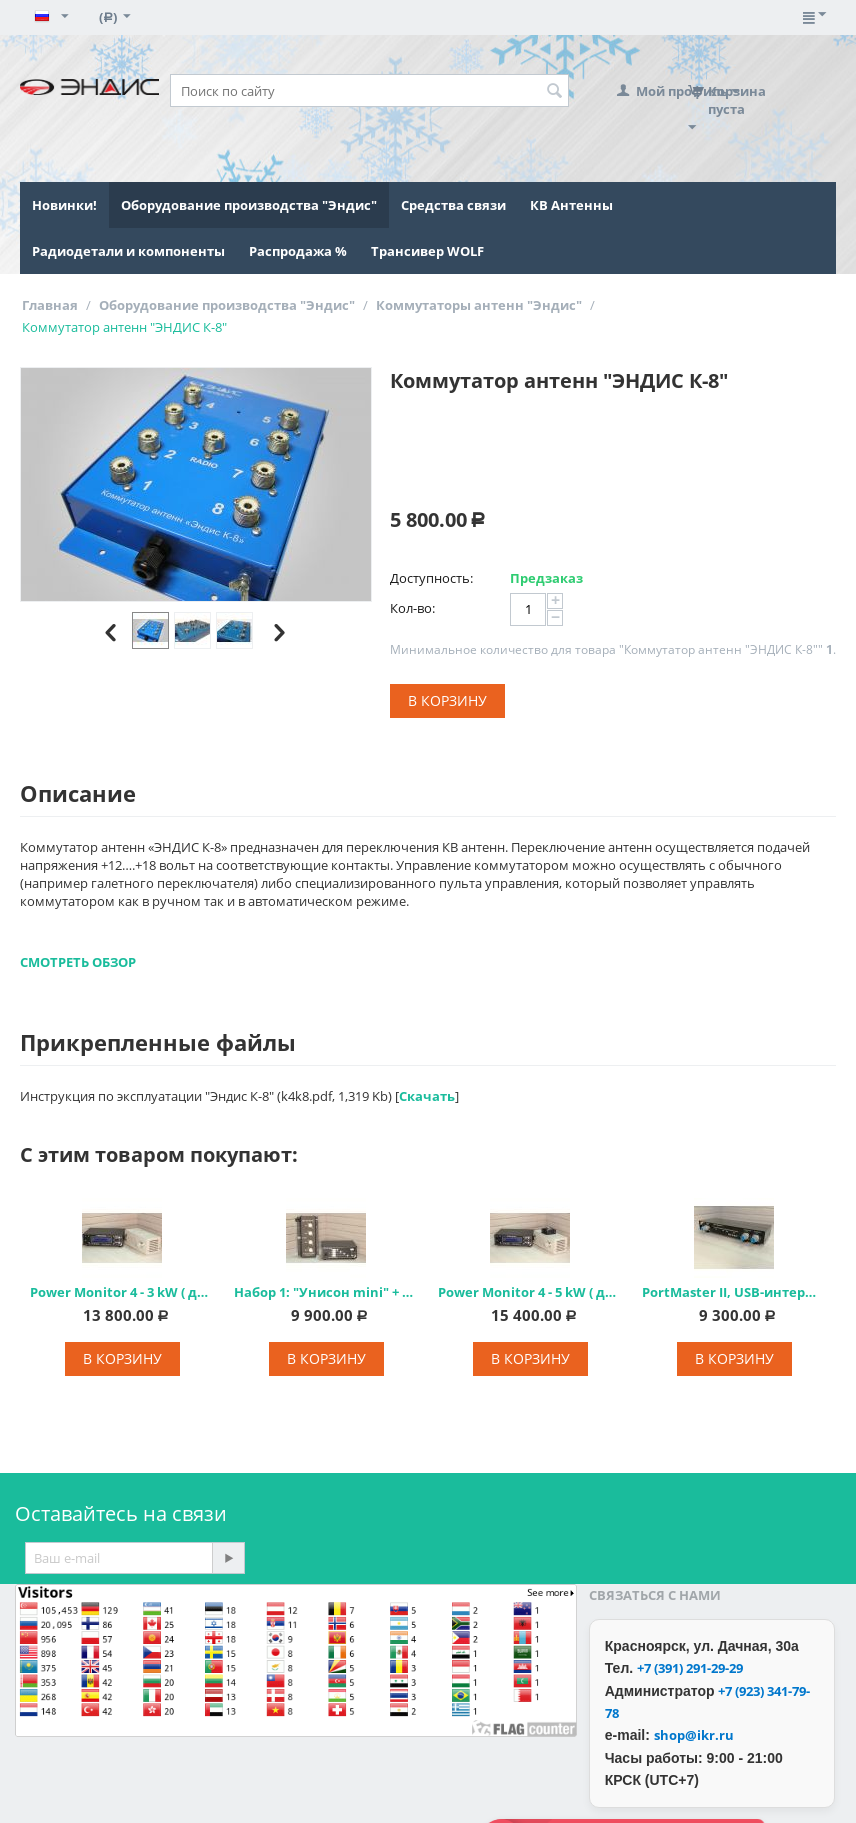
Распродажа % (298, 251)
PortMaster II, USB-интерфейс (734, 1292)
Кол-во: (412, 608)
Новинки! (64, 205)
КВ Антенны (571, 205)
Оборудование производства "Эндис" (249, 205)
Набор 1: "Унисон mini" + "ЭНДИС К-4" (326, 1292)
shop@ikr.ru (694, 1735)
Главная (50, 305)
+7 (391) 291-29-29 (690, 1668)
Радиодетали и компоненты (128, 251)
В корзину (447, 700)
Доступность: (431, 578)
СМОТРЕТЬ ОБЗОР (78, 962)
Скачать (427, 1096)
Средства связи (453, 205)
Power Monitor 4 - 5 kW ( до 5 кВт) (530, 1292)
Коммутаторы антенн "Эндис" (479, 305)
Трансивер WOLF (427, 251)
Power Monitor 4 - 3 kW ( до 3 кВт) (122, 1292)
